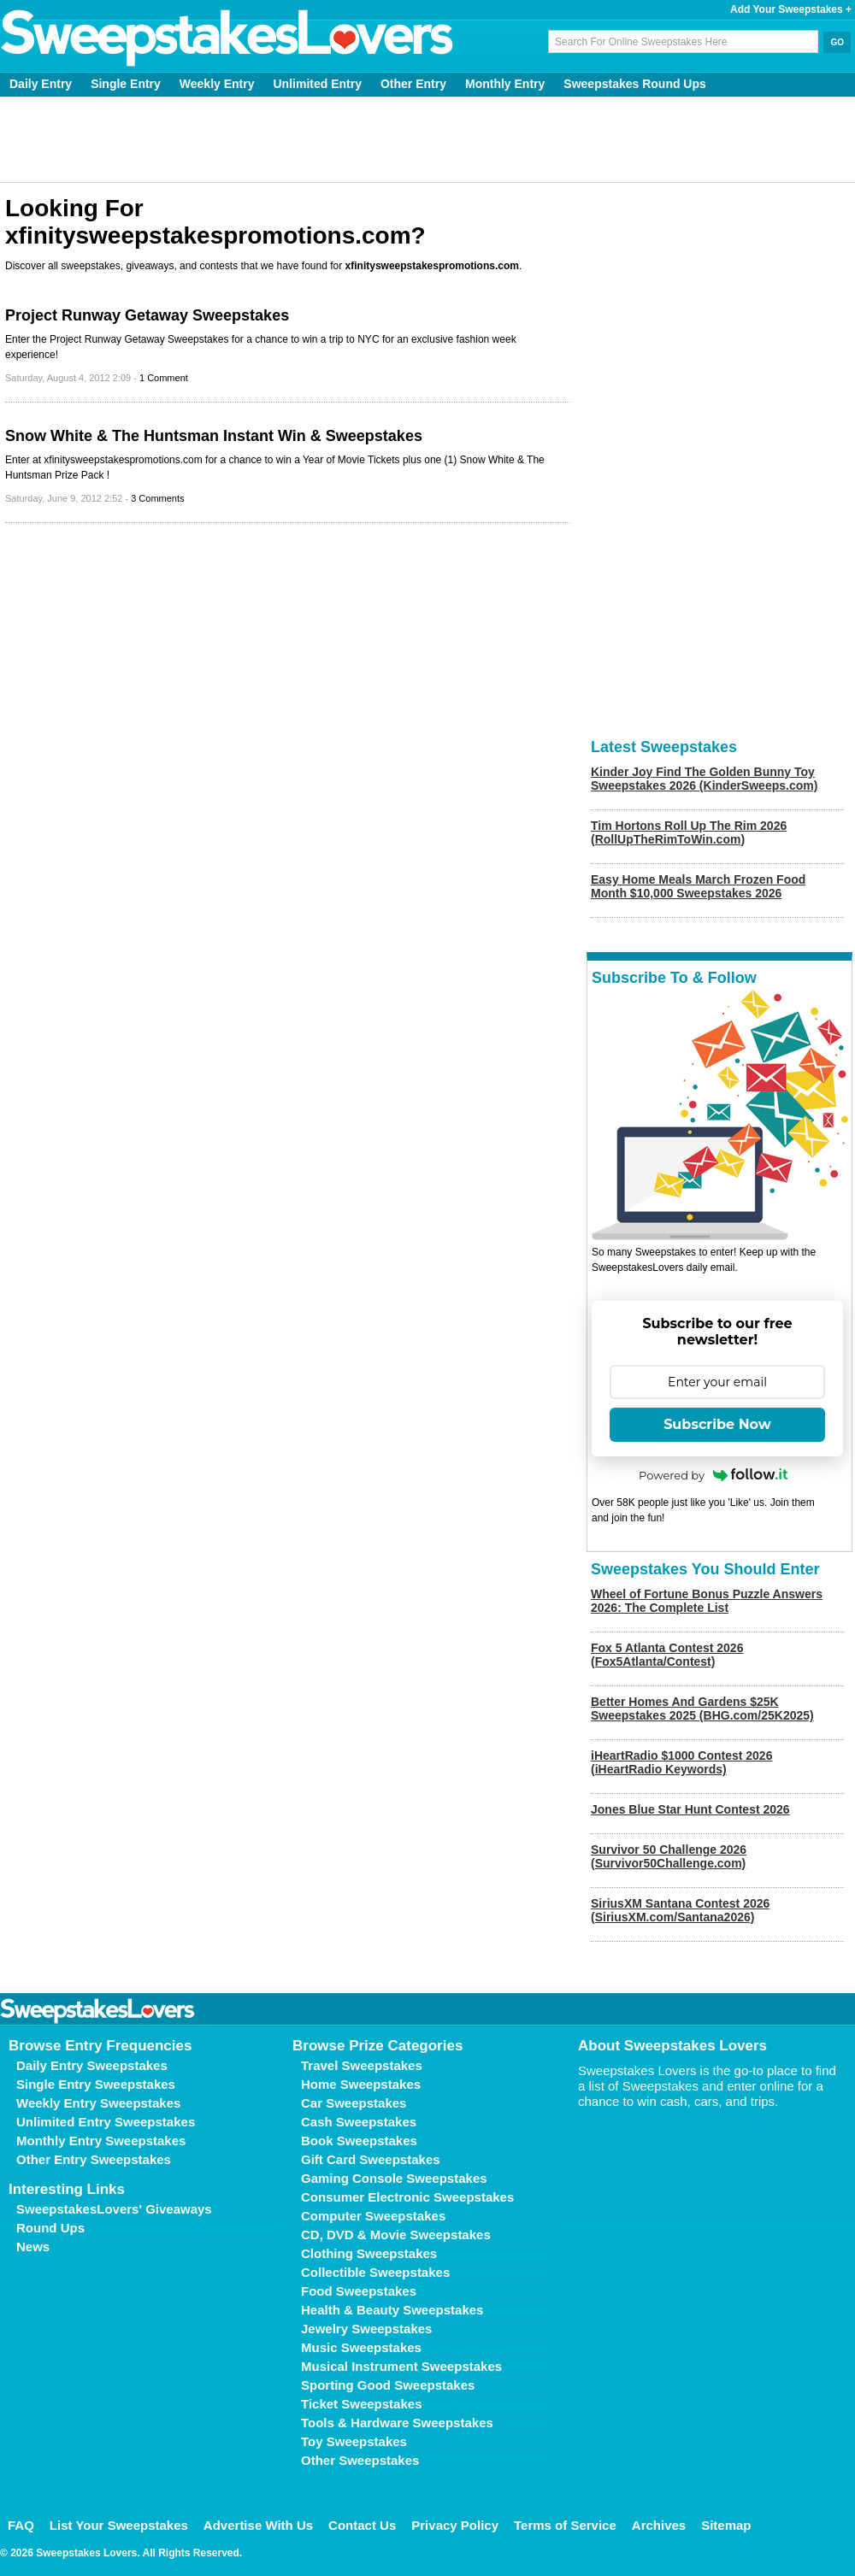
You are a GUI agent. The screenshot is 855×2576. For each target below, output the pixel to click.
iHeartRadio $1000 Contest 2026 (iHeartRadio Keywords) (681, 1762)
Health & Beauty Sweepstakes (392, 2310)
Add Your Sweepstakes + (791, 9)
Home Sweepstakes (361, 2084)
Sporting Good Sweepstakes (388, 2385)
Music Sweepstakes (361, 2347)
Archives (659, 2525)
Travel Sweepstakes (361, 2065)
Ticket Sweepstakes (361, 2404)
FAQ (21, 2525)
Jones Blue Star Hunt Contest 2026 (690, 1809)
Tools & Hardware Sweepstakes (397, 2422)
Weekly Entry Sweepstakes (98, 2103)
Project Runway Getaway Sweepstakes (147, 315)
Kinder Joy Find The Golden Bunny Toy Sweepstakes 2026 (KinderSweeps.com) (704, 778)
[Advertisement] (428, 139)
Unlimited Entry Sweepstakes (105, 2121)
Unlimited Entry (318, 84)
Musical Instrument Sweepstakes (401, 2366)
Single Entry (126, 84)
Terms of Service (565, 2525)
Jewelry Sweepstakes (366, 2328)
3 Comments (157, 498)
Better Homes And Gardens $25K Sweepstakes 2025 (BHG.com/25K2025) (702, 1708)
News (33, 2246)
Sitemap (726, 2525)
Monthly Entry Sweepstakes (101, 2140)
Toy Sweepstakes (354, 2441)
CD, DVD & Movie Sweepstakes (396, 2234)
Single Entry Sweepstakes (95, 2084)
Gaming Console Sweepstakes (394, 2178)
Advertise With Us (258, 2525)
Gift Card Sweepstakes (370, 2159)
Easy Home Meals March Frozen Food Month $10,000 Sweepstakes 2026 (698, 886)
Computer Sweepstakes (373, 2215)
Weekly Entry (217, 84)
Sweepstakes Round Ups (634, 84)
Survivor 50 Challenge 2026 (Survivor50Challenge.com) (668, 1856)
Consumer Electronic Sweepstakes (407, 2197)
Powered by (713, 1475)
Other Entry (413, 84)
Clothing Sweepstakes (369, 2253)
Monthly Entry (505, 84)
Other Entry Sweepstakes (93, 2159)
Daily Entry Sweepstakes (92, 2065)
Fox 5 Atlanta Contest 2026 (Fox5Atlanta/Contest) (667, 1654)
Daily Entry (40, 84)
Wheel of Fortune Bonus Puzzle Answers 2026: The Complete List (707, 1600)
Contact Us (362, 2525)
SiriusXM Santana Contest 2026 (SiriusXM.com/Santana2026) (680, 1910)
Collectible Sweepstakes (375, 2272)
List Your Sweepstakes (119, 2525)
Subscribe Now (717, 1424)
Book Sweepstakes (359, 2140)
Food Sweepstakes (358, 2291)
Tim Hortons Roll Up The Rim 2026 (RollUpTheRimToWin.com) (689, 832)
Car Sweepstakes (353, 2103)
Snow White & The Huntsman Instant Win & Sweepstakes (213, 435)
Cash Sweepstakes (358, 2121)
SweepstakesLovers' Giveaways (114, 2209)
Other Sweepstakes (360, 2460)
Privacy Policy (454, 2525)
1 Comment (163, 378)
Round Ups (50, 2227)
